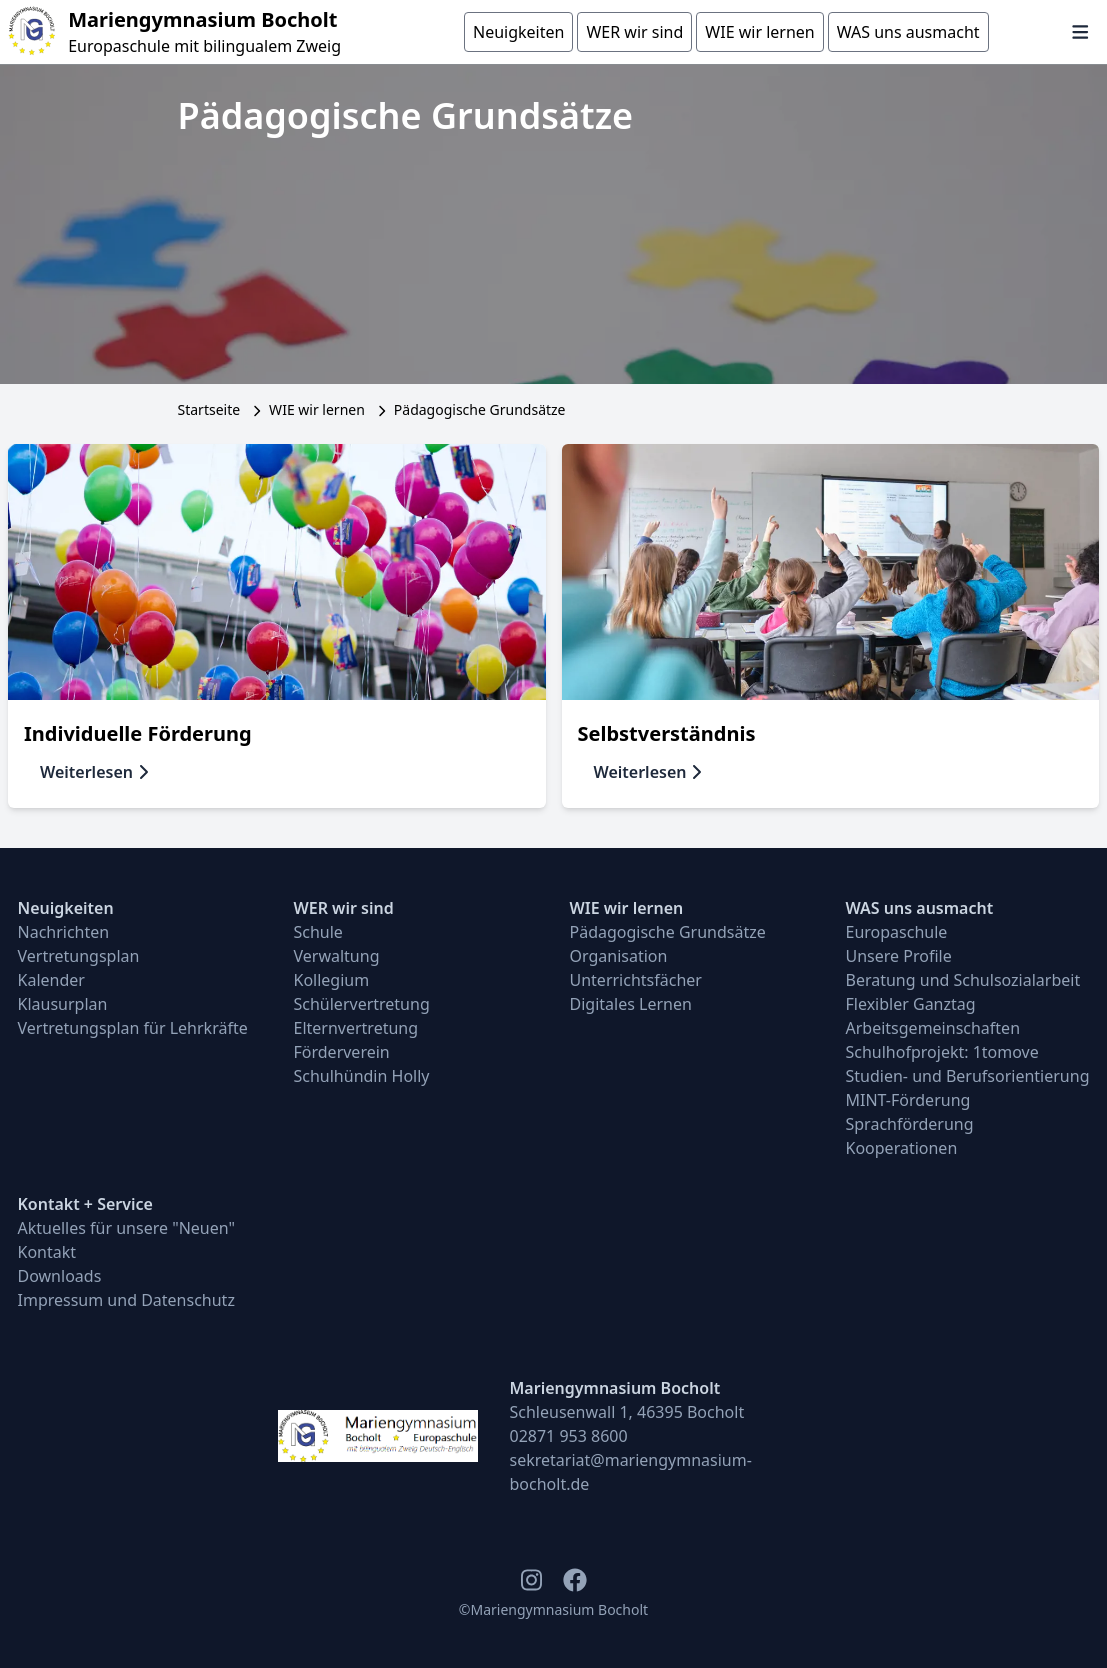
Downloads (60, 1276)
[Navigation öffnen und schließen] (1080, 32)
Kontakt (47, 1252)
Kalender (51, 980)
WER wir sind (344, 908)
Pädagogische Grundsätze (668, 932)
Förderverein (342, 1052)
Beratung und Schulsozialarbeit (963, 980)
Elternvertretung (356, 1028)
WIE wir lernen (317, 409)
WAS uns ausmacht (920, 908)
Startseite (209, 409)
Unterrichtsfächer (636, 980)
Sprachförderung (910, 1124)
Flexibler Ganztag (911, 1004)
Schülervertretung (362, 1004)
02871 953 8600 (569, 1436)
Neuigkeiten (66, 908)
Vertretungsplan (79, 956)
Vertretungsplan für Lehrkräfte (133, 1028)
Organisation (619, 956)
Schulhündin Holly (362, 1076)
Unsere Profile (899, 956)
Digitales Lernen (631, 1004)
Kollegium (332, 980)
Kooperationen (902, 1148)
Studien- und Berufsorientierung (968, 1076)
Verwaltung (337, 956)
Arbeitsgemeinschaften (933, 1028)
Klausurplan (63, 1004)
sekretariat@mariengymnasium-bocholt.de (631, 1472)
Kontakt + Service (85, 1204)
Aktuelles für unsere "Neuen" (127, 1228)
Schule (318, 932)
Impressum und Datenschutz (126, 1300)
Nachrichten (64, 932)
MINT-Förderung (908, 1100)
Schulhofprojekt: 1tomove (942, 1052)
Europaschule (897, 932)
